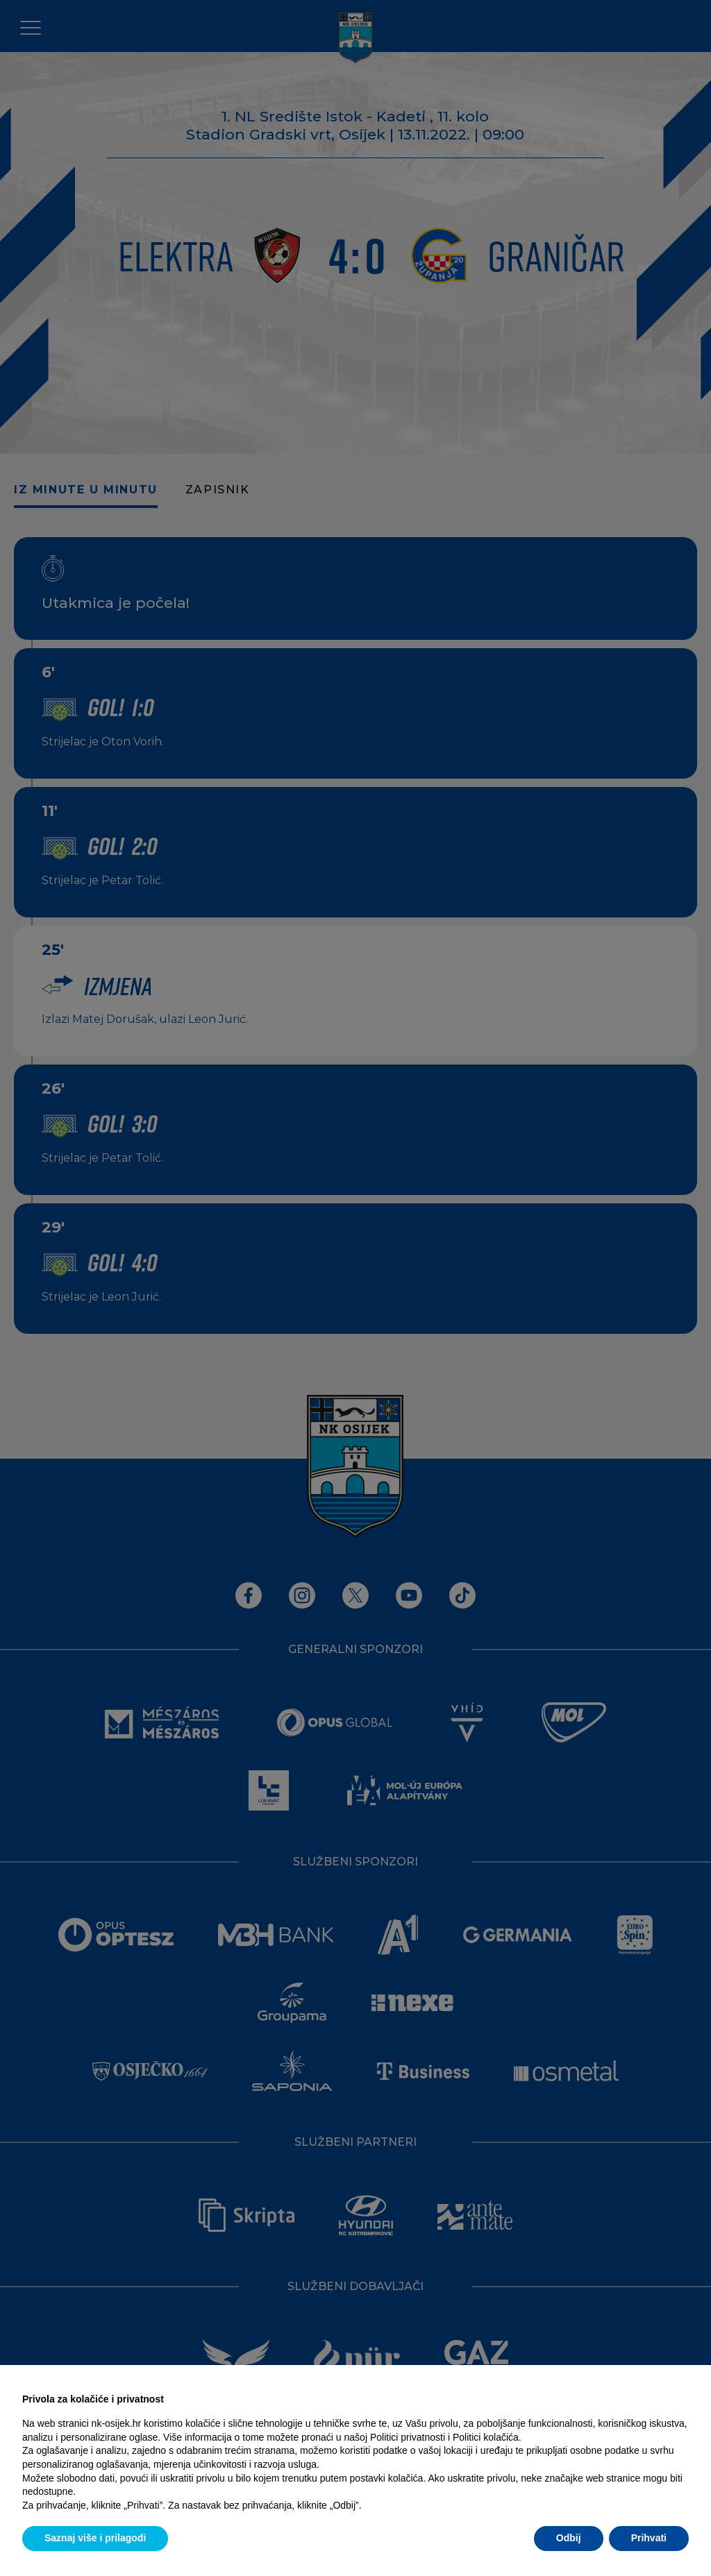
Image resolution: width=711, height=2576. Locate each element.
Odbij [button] (568, 2537)
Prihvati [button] (649, 2537)
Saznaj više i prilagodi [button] (95, 2537)
